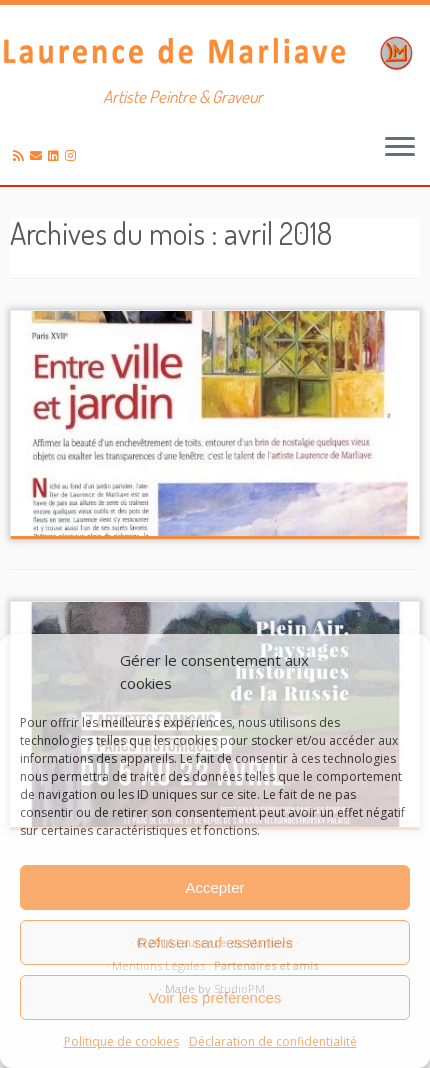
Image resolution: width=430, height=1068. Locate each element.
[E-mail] (39, 155)
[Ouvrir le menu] (400, 149)
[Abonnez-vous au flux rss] (21, 155)
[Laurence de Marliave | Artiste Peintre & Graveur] (215, 51)
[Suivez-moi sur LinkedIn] (56, 155)
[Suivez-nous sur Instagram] (73, 155)
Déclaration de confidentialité (273, 1041)
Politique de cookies (121, 1041)
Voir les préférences (215, 997)
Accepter (214, 887)
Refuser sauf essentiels (215, 942)
